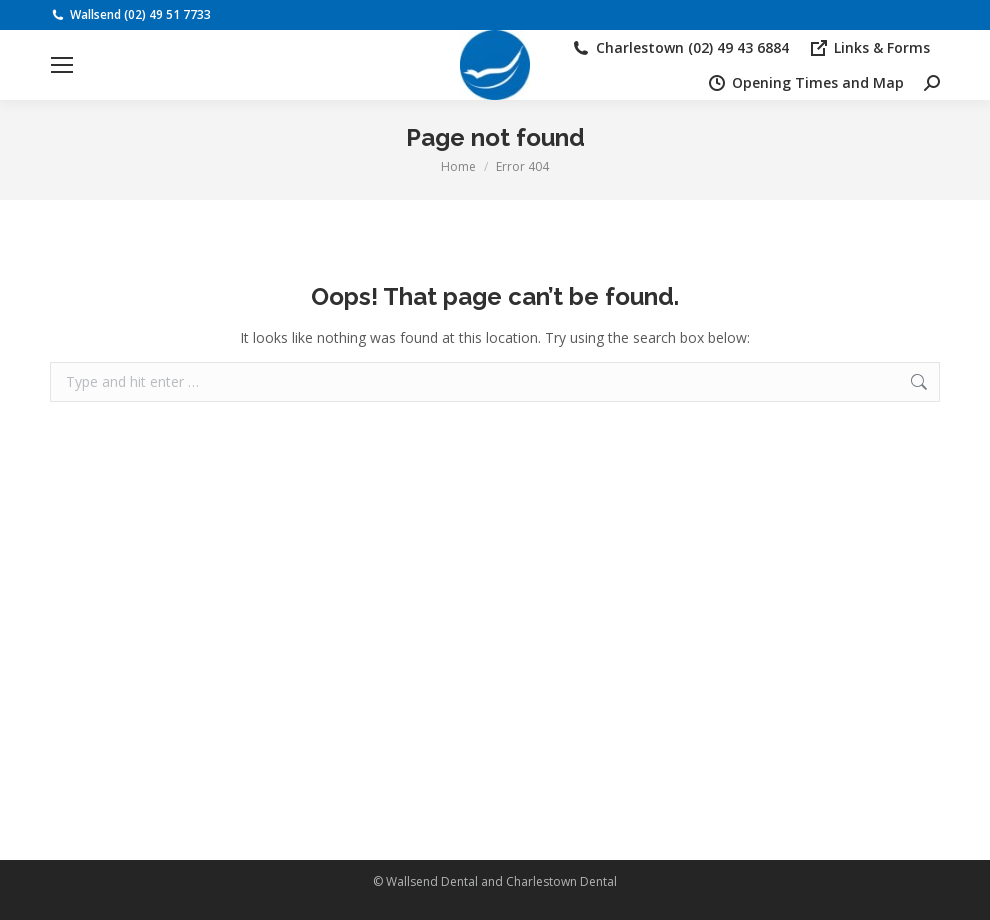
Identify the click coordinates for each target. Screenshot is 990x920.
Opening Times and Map (805, 83)
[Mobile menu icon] (62, 65)
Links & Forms (869, 48)
